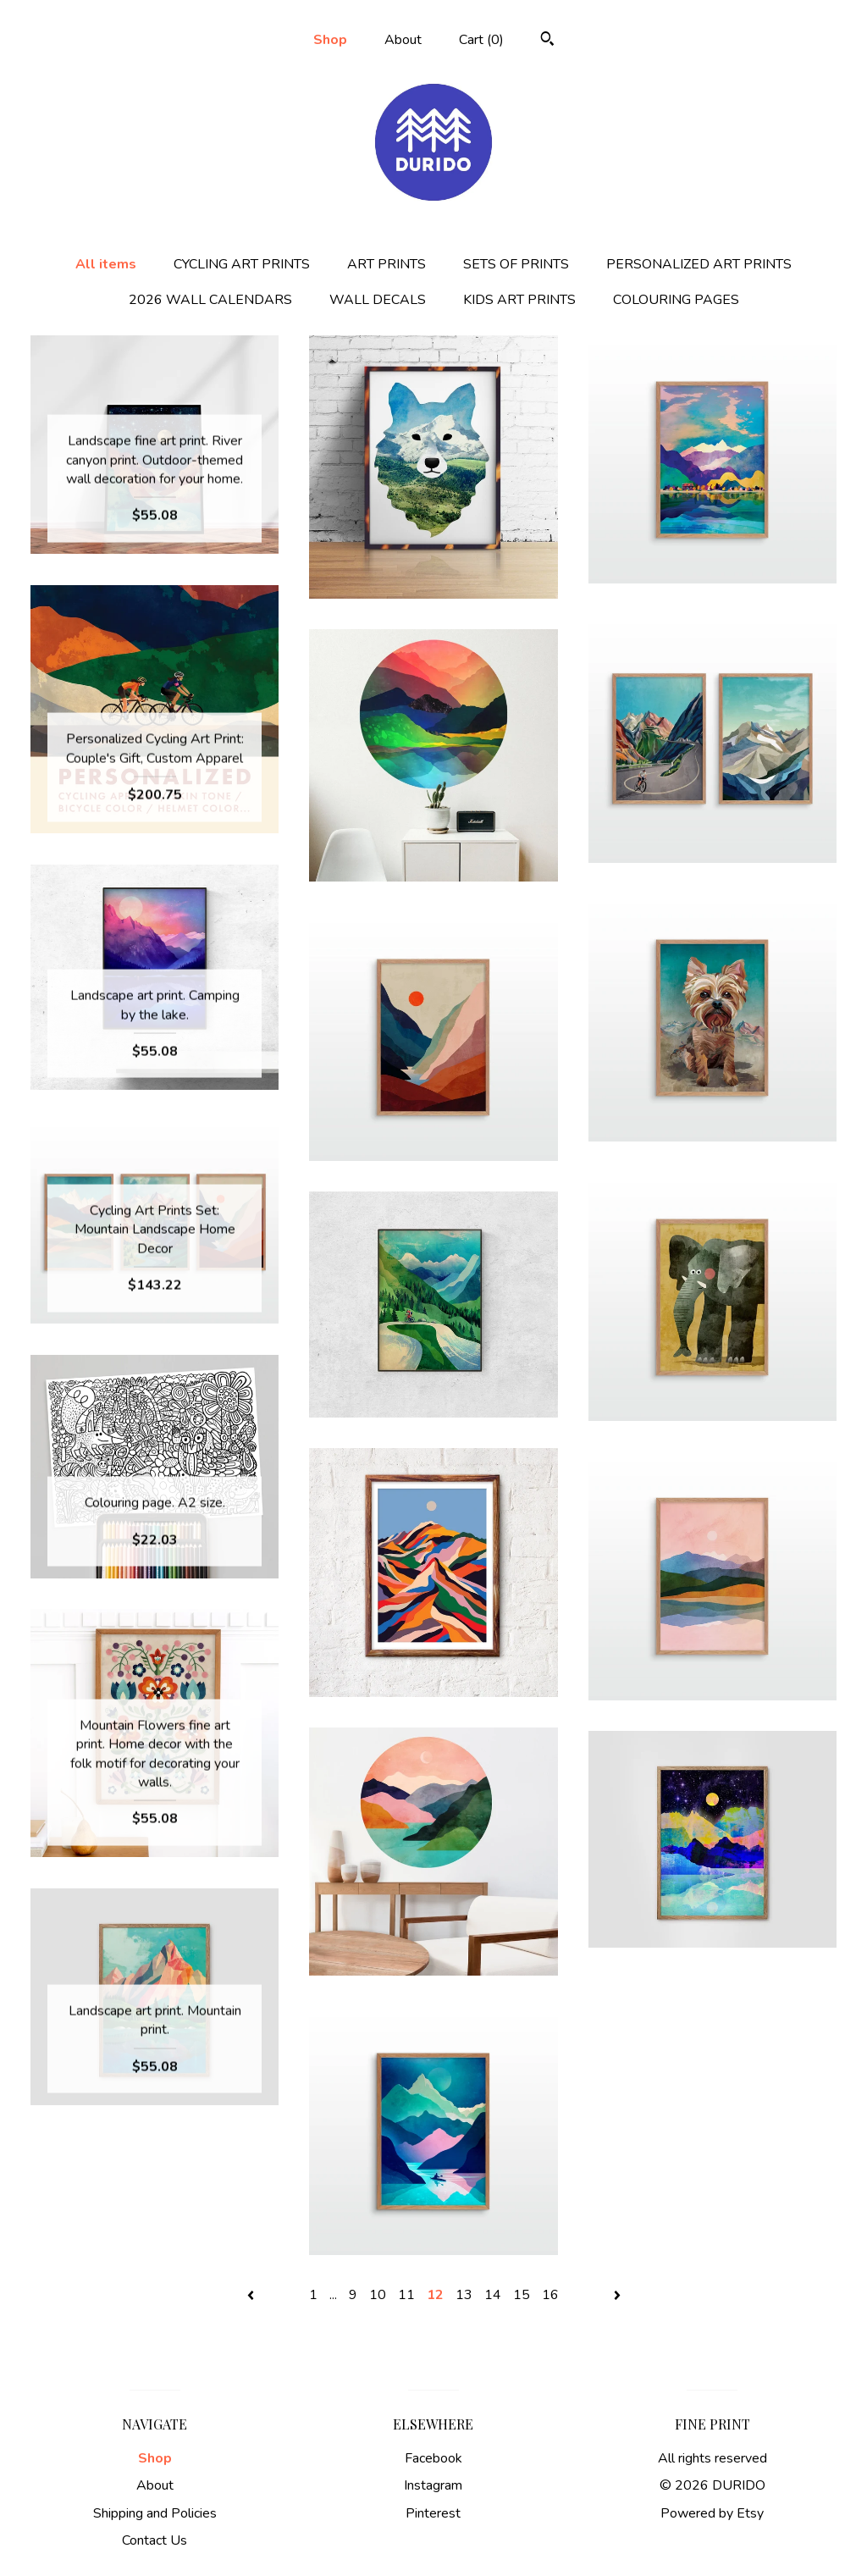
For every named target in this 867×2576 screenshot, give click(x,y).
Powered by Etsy (712, 2513)
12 (435, 2295)
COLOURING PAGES (676, 299)
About (403, 39)
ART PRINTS (386, 264)
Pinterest (433, 2513)
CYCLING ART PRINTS (242, 264)
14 (492, 2295)
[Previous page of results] (252, 2295)
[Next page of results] (617, 2295)
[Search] (547, 41)
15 (521, 2295)
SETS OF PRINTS (516, 264)
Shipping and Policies (155, 2513)
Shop (330, 39)
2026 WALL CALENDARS (210, 299)
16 (550, 2295)
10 (377, 2295)
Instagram (433, 2485)
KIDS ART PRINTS (519, 299)
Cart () (481, 39)
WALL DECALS (377, 299)
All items (105, 264)
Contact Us (154, 2540)
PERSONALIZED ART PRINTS (699, 264)
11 (406, 2295)
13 (464, 2295)
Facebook (433, 2458)
